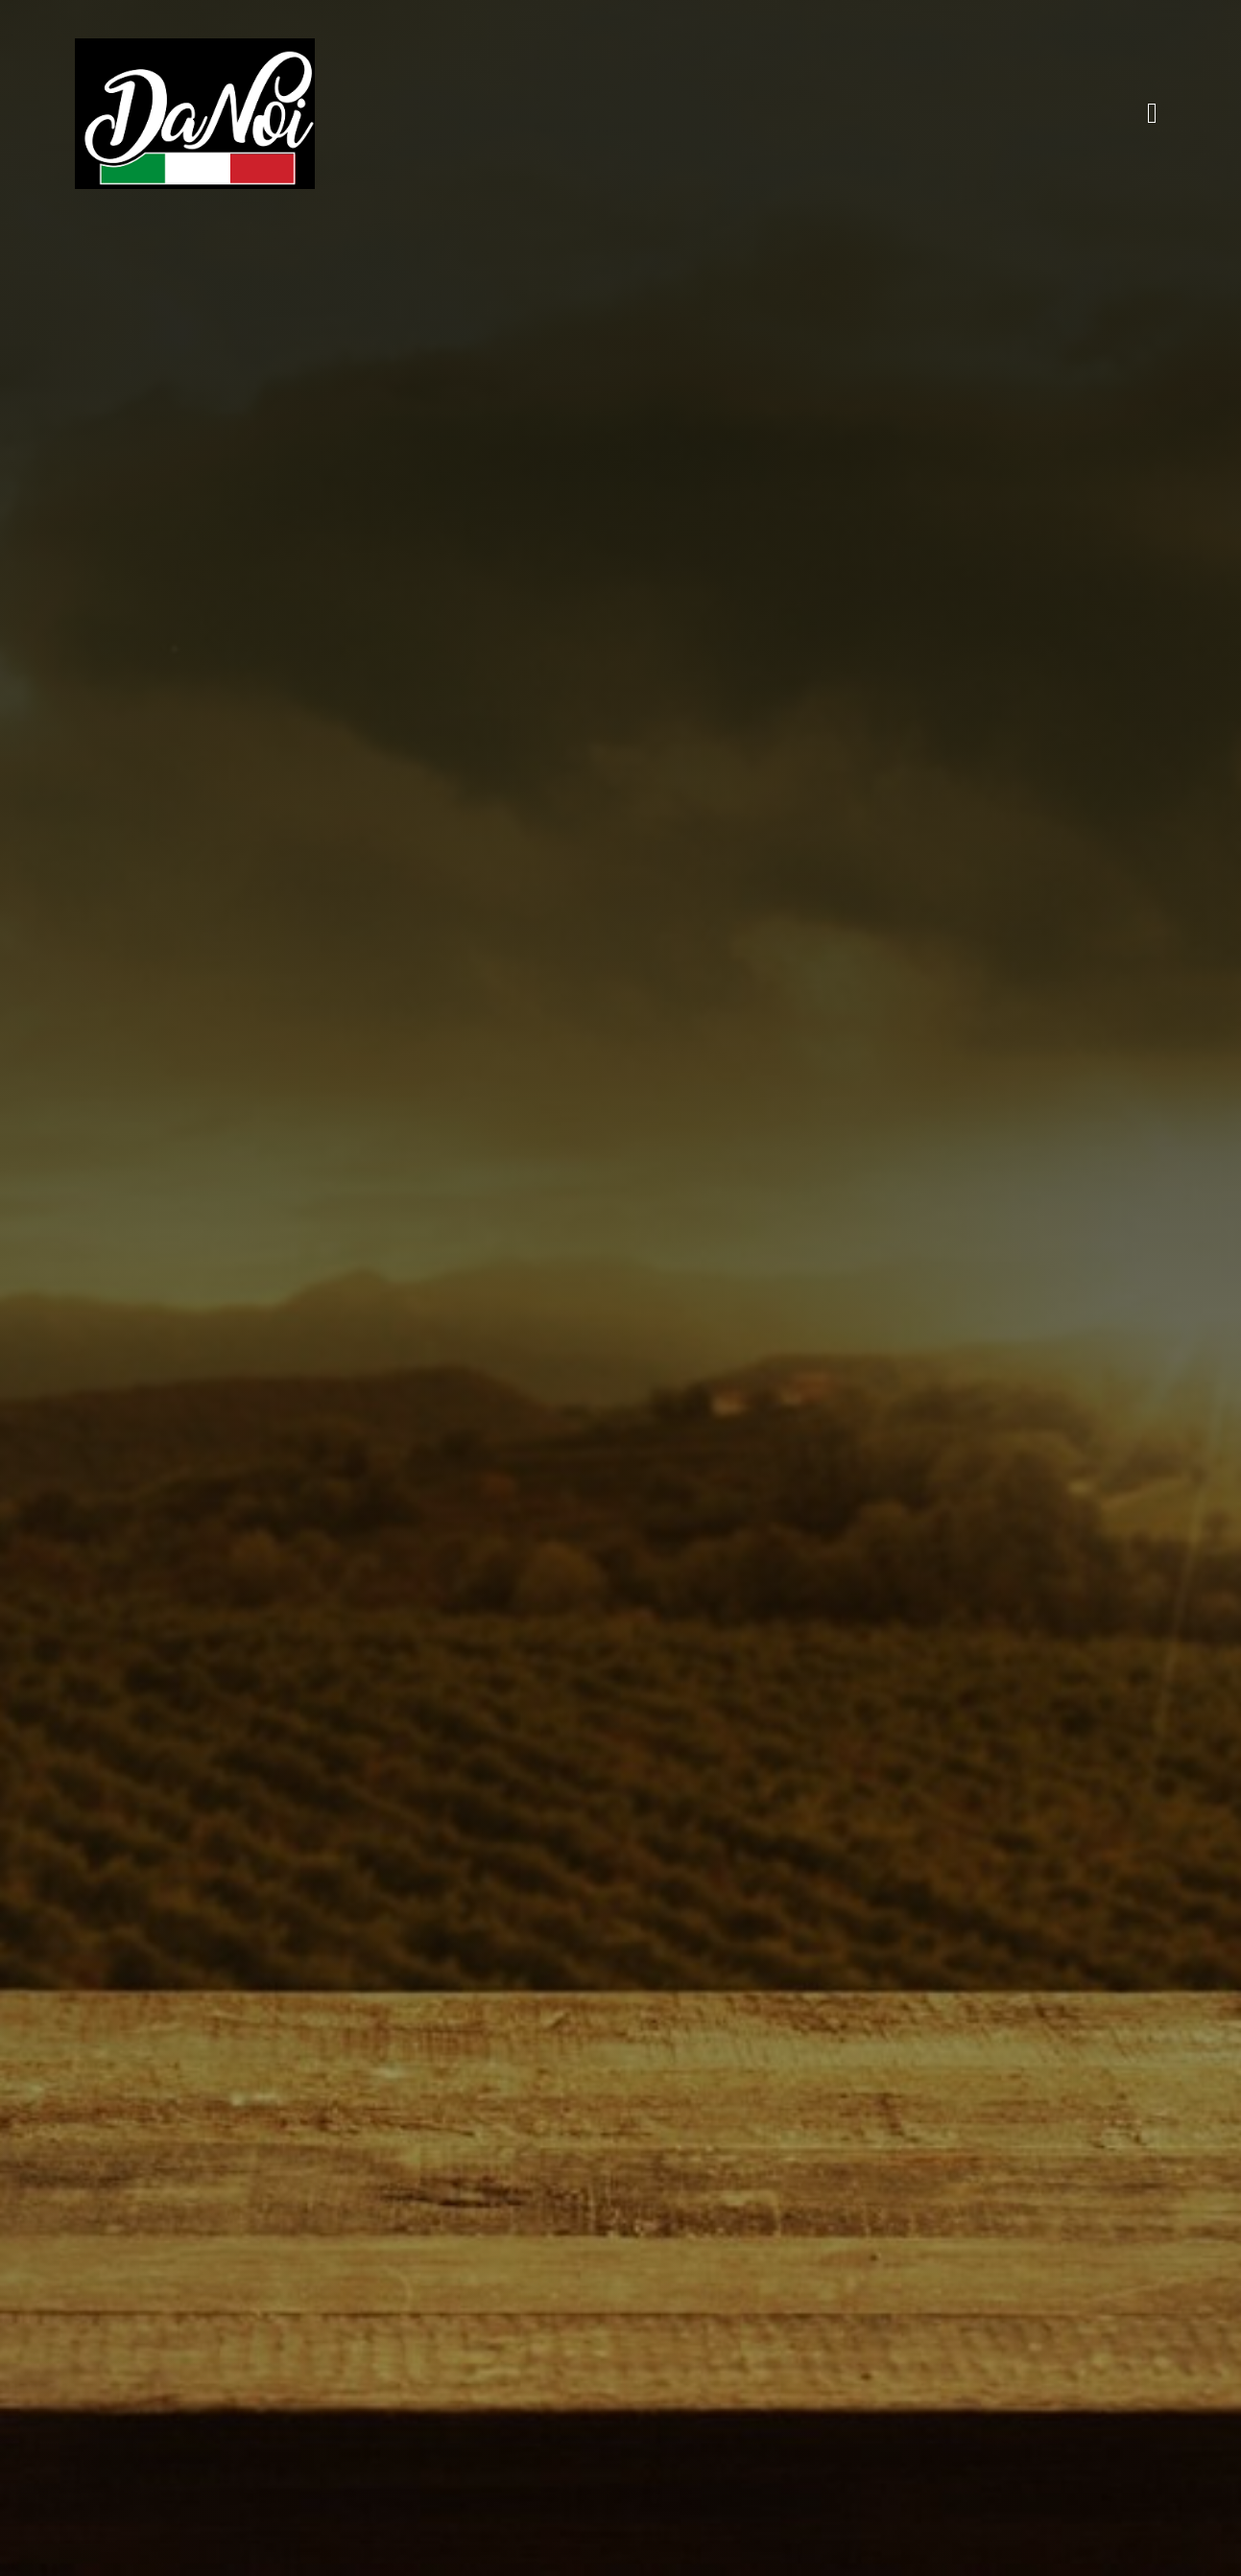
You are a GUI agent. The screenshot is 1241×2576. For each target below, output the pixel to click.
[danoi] (195, 47)
